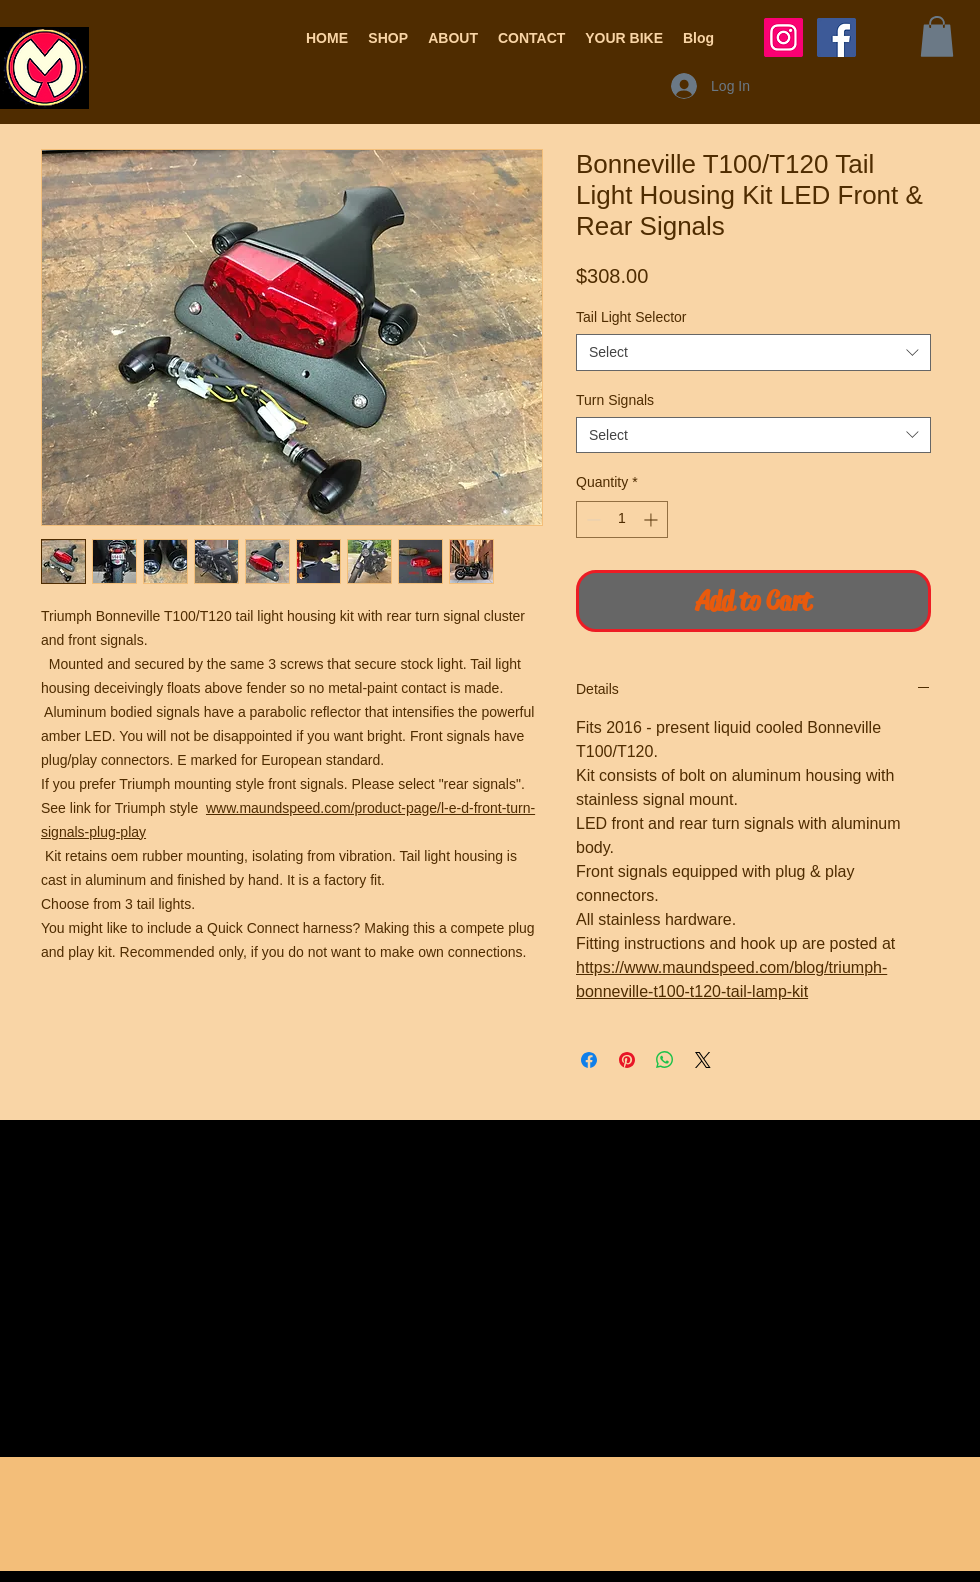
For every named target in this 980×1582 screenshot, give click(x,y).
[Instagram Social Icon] (783, 37)
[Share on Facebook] (589, 1060)
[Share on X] (703, 1060)
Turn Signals (615, 400)
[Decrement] (591, 519)
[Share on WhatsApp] (665, 1060)
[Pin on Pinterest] (627, 1060)
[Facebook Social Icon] (836, 37)
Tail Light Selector (631, 317)
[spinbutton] (622, 519)
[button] (388, 38)
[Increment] (652, 519)
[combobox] (753, 352)
